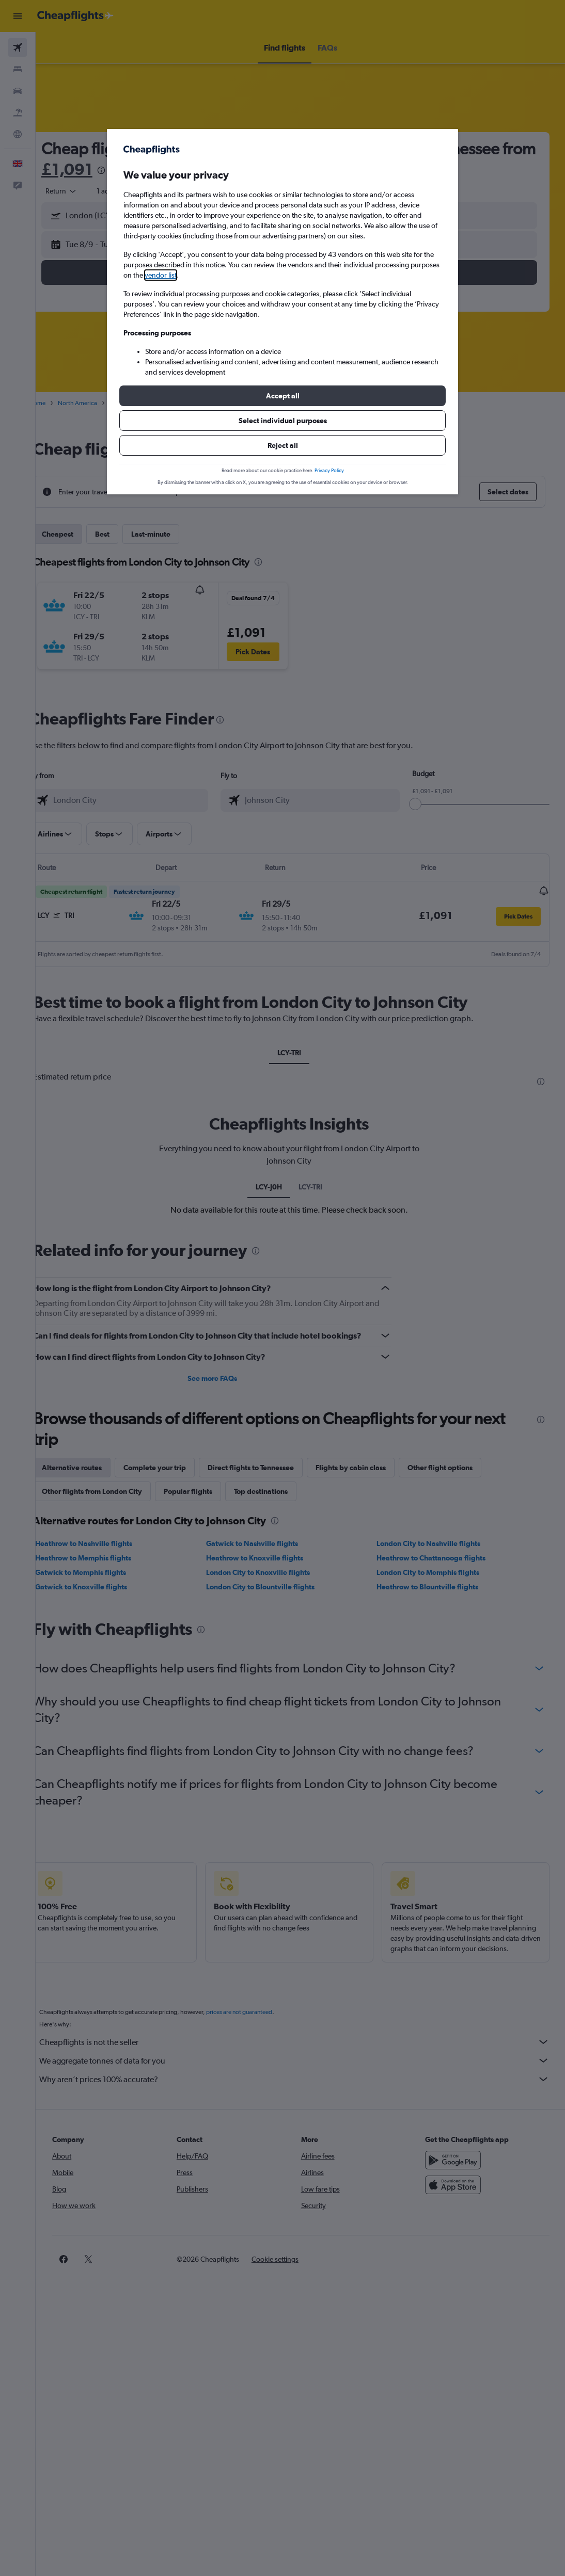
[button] (282, 395)
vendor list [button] (161, 275)
